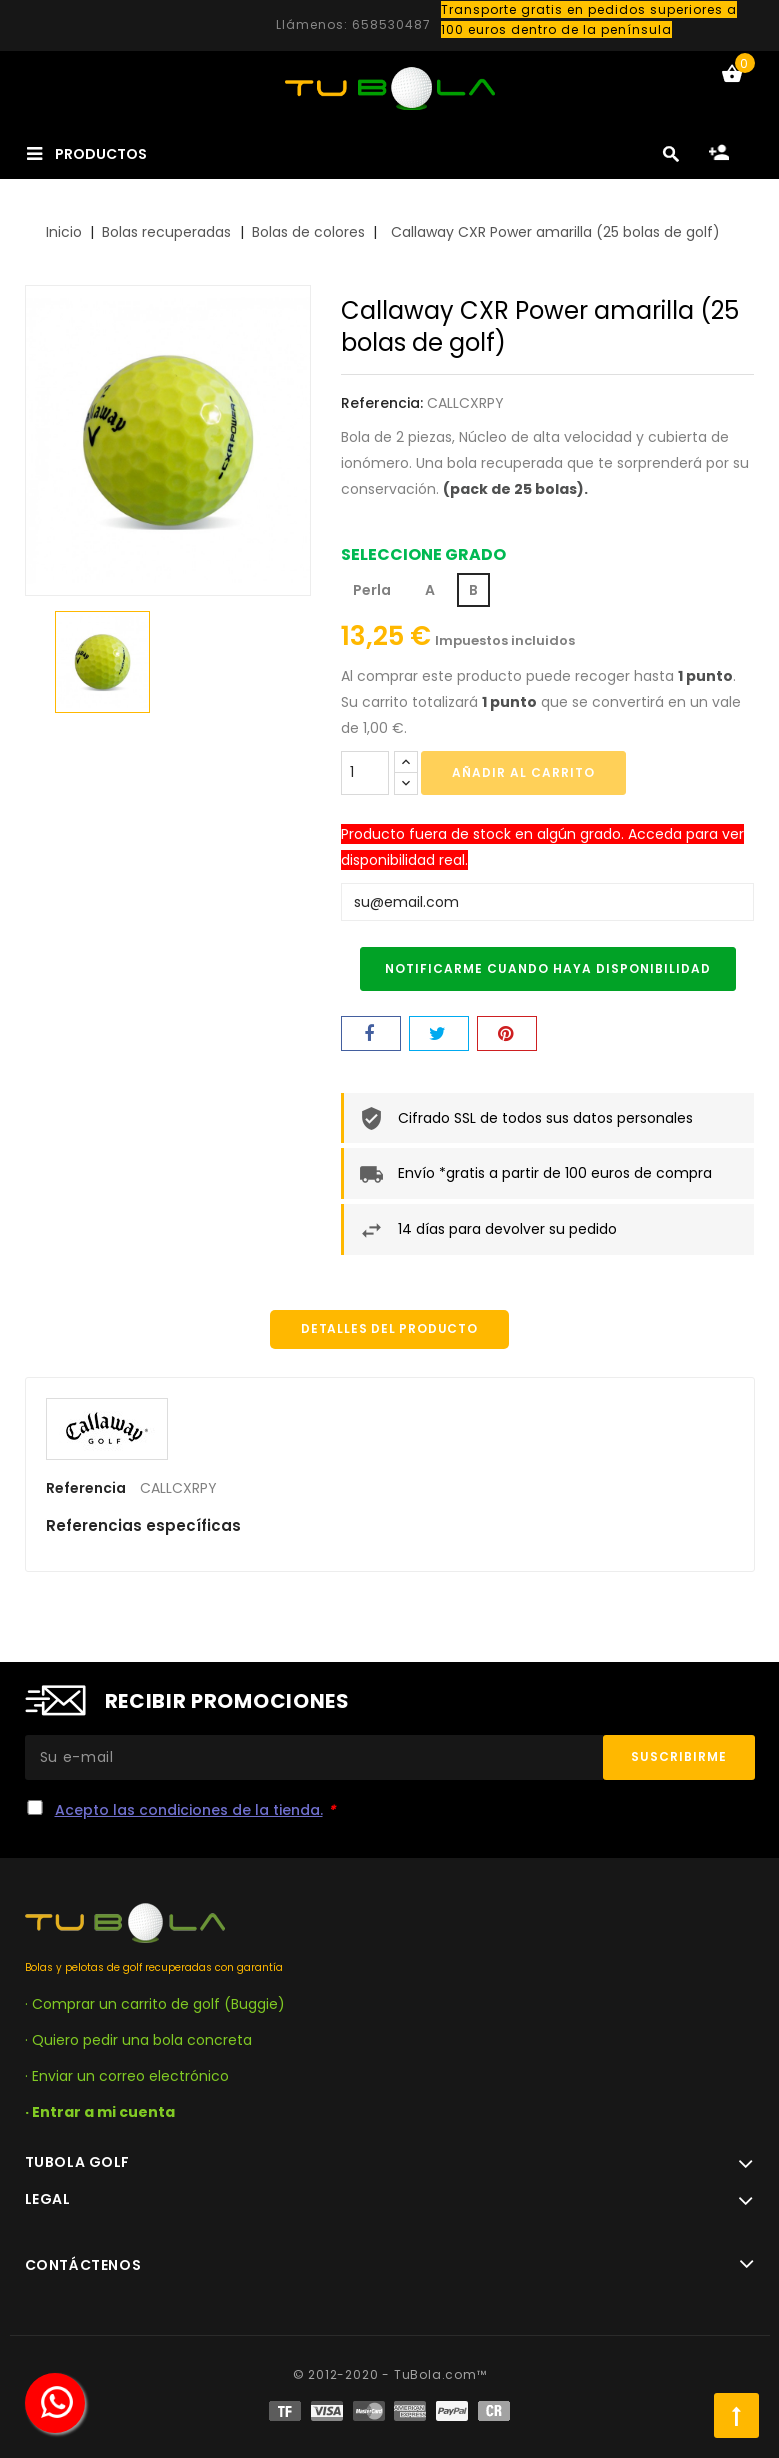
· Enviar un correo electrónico (127, 2076)
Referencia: (382, 403)
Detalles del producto (389, 1329)
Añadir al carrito (523, 772)
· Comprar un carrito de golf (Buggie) (155, 2004)
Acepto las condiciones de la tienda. (189, 1810)
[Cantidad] (365, 773)
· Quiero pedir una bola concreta (138, 2040)
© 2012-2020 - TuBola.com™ (390, 2374)
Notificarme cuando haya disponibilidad (548, 968)
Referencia (86, 1489)
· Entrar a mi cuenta (100, 2112)
